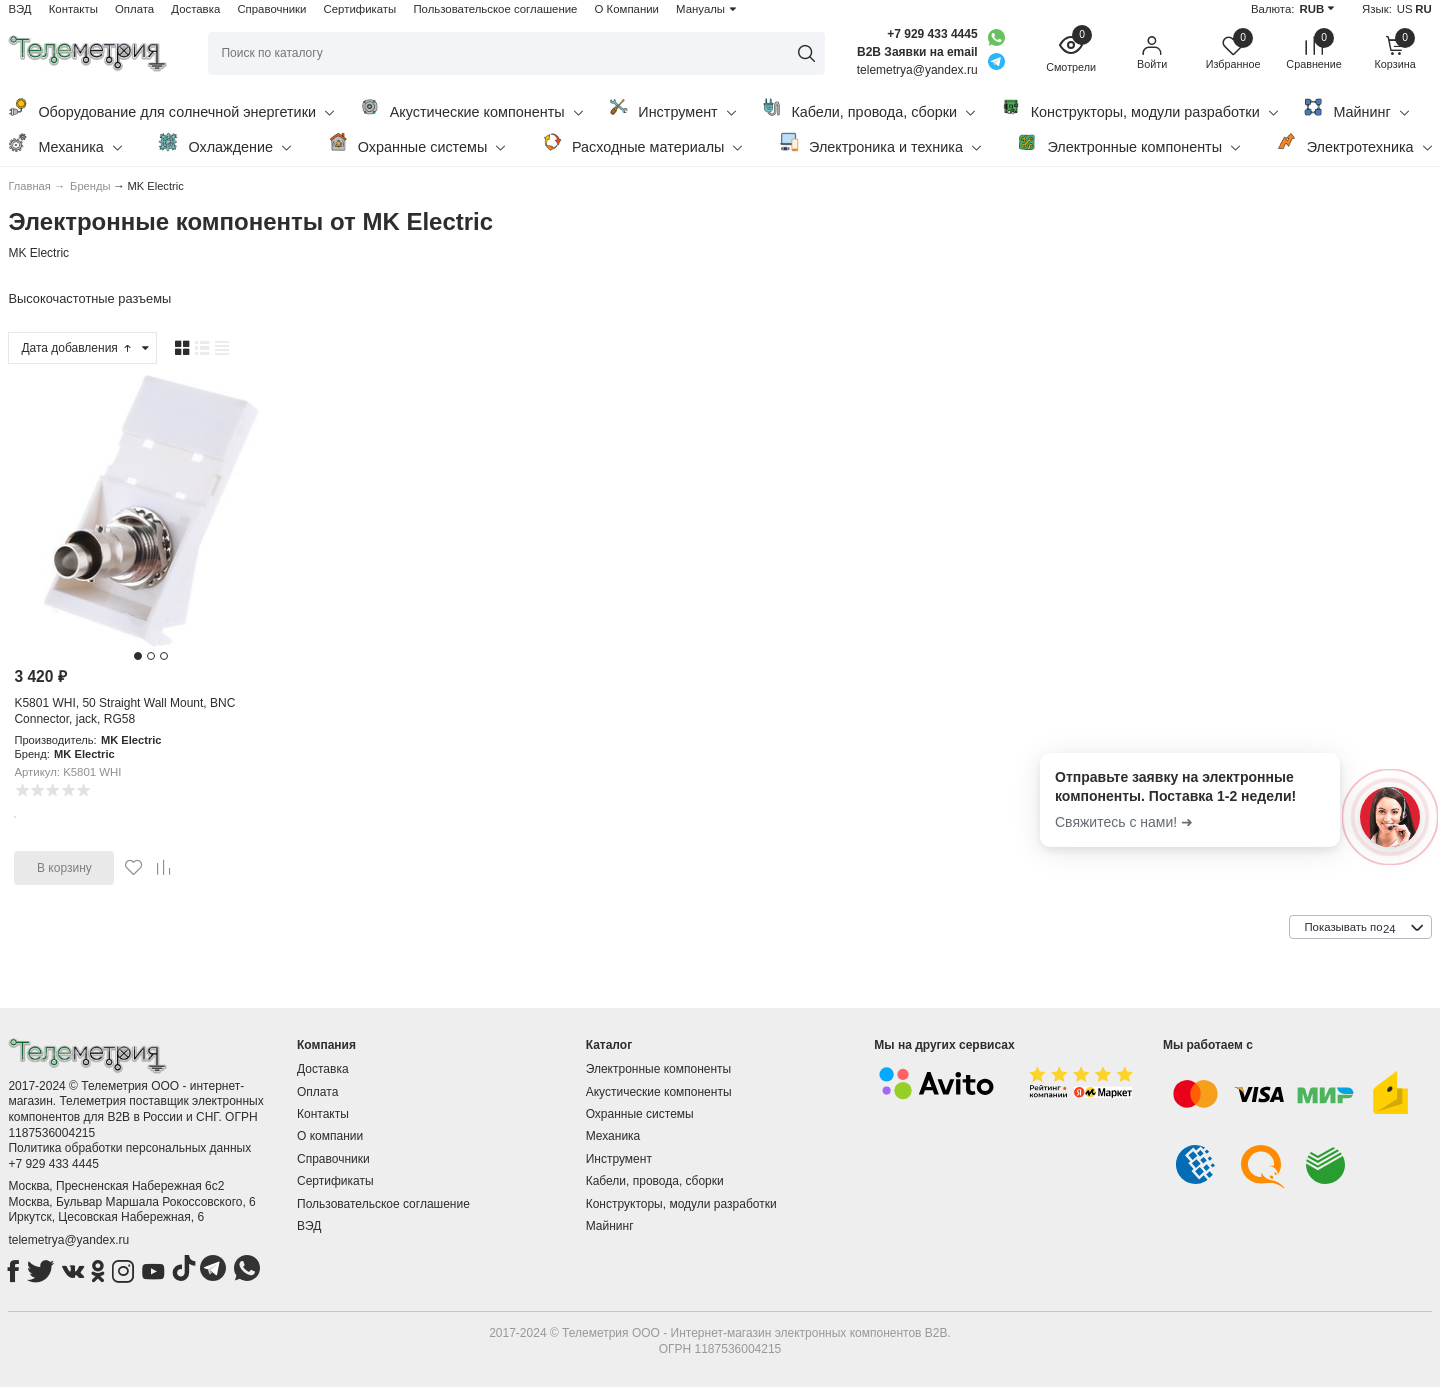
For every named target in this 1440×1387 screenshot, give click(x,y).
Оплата (134, 9)
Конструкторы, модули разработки (1139, 108)
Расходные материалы (642, 143)
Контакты (73, 9)
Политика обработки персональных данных (129, 1148)
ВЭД (19, 9)
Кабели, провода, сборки (868, 108)
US (1405, 9)
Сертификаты (360, 9)
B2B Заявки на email (917, 52)
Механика (64, 143)
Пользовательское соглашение (495, 9)
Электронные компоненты (1128, 143)
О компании (330, 1136)
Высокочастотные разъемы (89, 298)
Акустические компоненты (471, 108)
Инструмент (671, 108)
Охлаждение (224, 143)
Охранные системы (417, 143)
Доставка (195, 9)
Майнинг (1355, 108)
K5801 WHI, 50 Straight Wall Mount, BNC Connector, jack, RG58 (124, 711)
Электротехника (1354, 143)
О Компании (627, 9)
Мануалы (700, 9)
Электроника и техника (880, 143)
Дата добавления (77, 348)
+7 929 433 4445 (932, 34)
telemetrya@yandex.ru (68, 1240)
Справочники (271, 9)
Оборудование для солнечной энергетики (171, 108)
